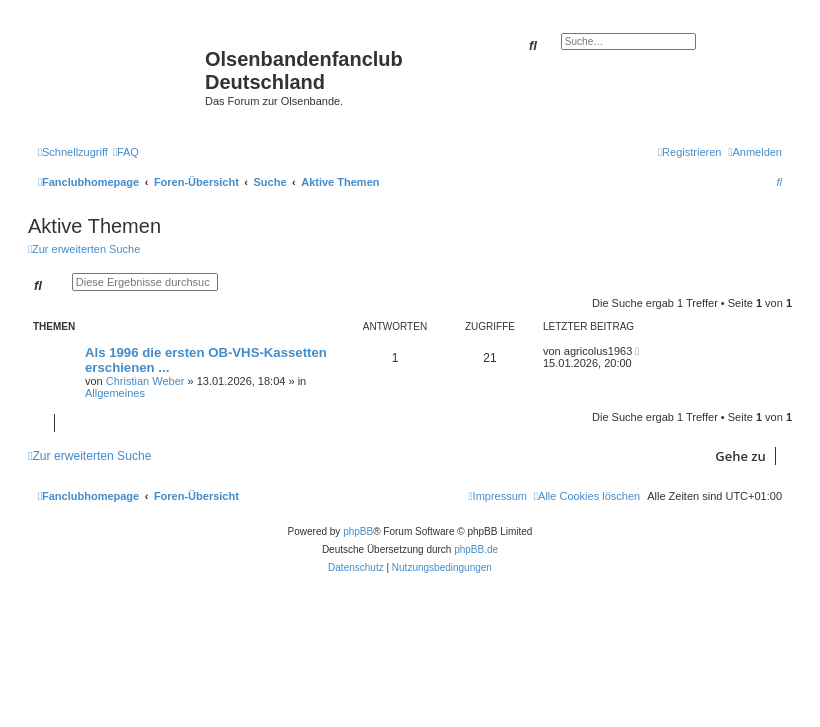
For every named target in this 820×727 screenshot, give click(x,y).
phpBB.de (476, 549)
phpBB (358, 531)
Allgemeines (115, 393)
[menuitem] (126, 152)
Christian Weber (145, 381)
